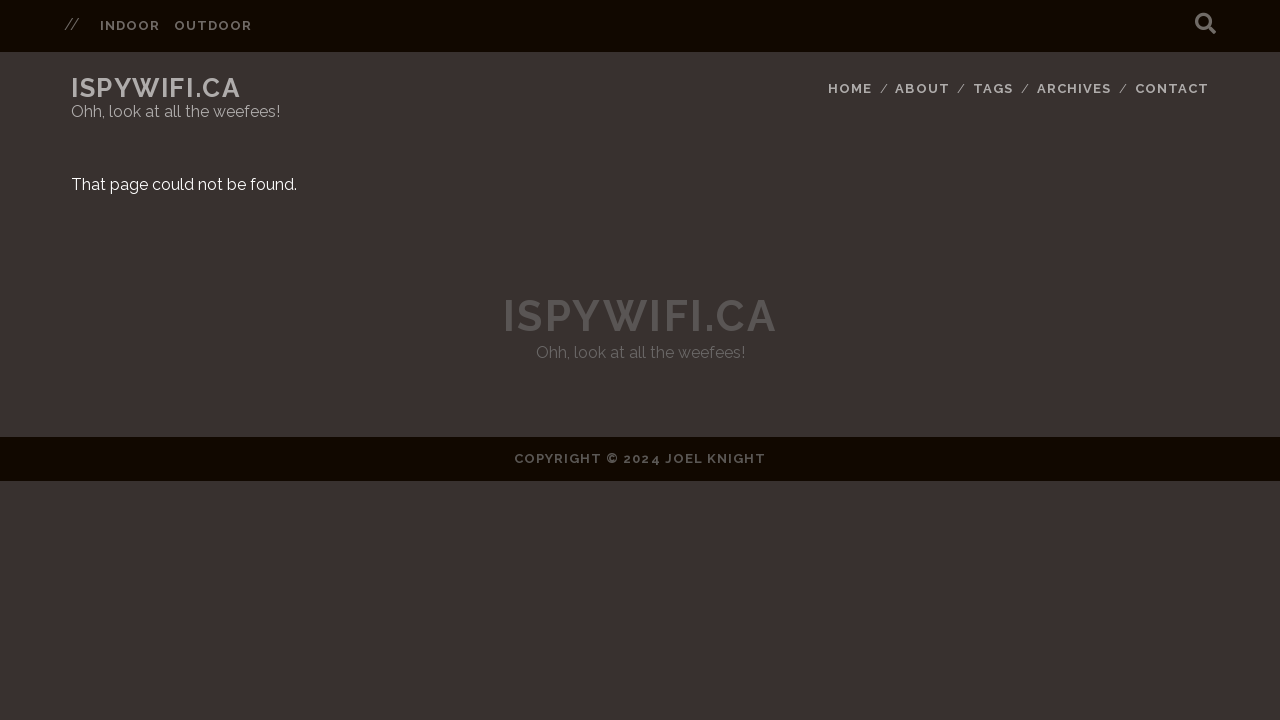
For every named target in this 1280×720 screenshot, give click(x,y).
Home (850, 88)
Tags (993, 88)
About (922, 88)
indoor (130, 25)
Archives (1074, 88)
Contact (1172, 88)
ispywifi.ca (155, 88)
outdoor (213, 25)
